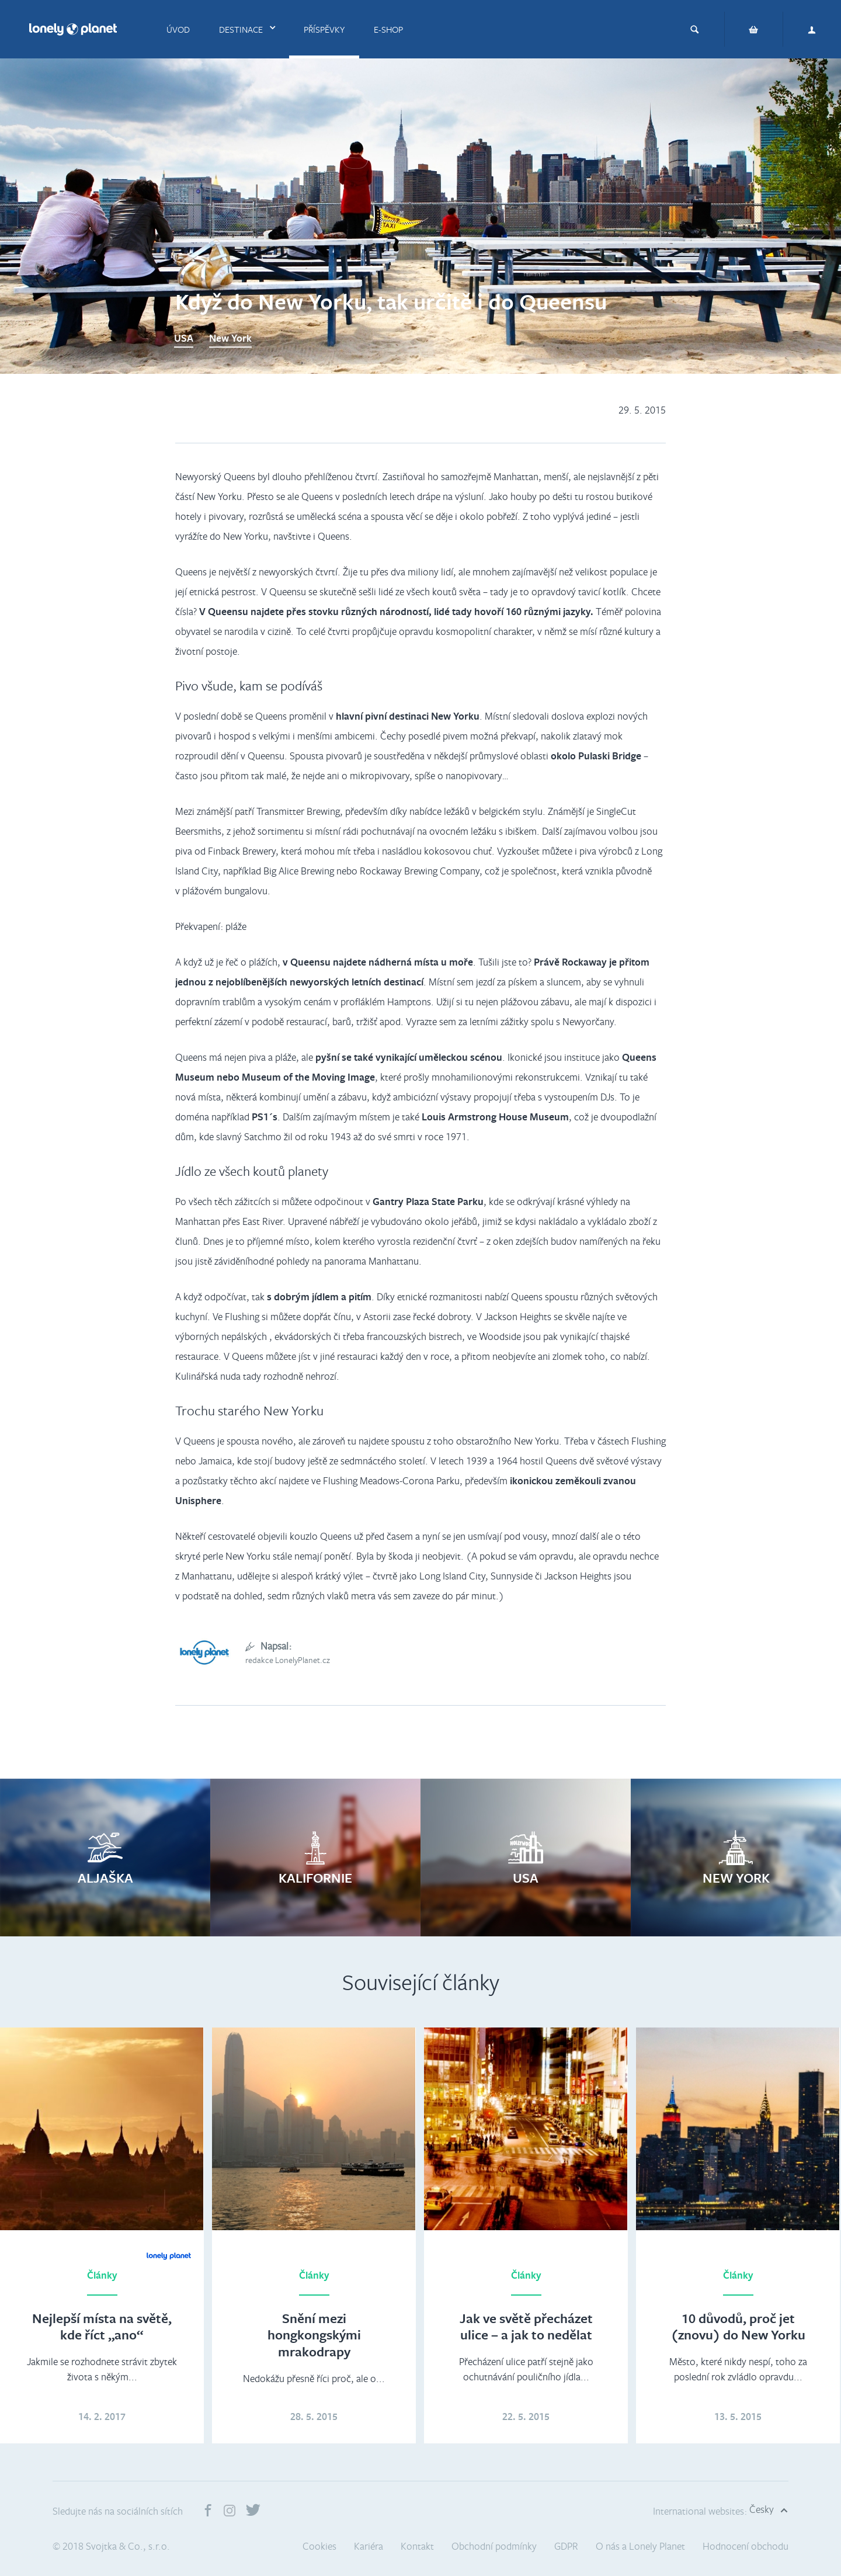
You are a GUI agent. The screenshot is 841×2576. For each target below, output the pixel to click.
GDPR (566, 2546)
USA (183, 338)
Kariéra (368, 2546)
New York (230, 338)
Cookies (319, 2546)
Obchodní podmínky (494, 2546)
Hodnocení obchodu (745, 2546)
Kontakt (417, 2546)
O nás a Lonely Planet (640, 2546)
